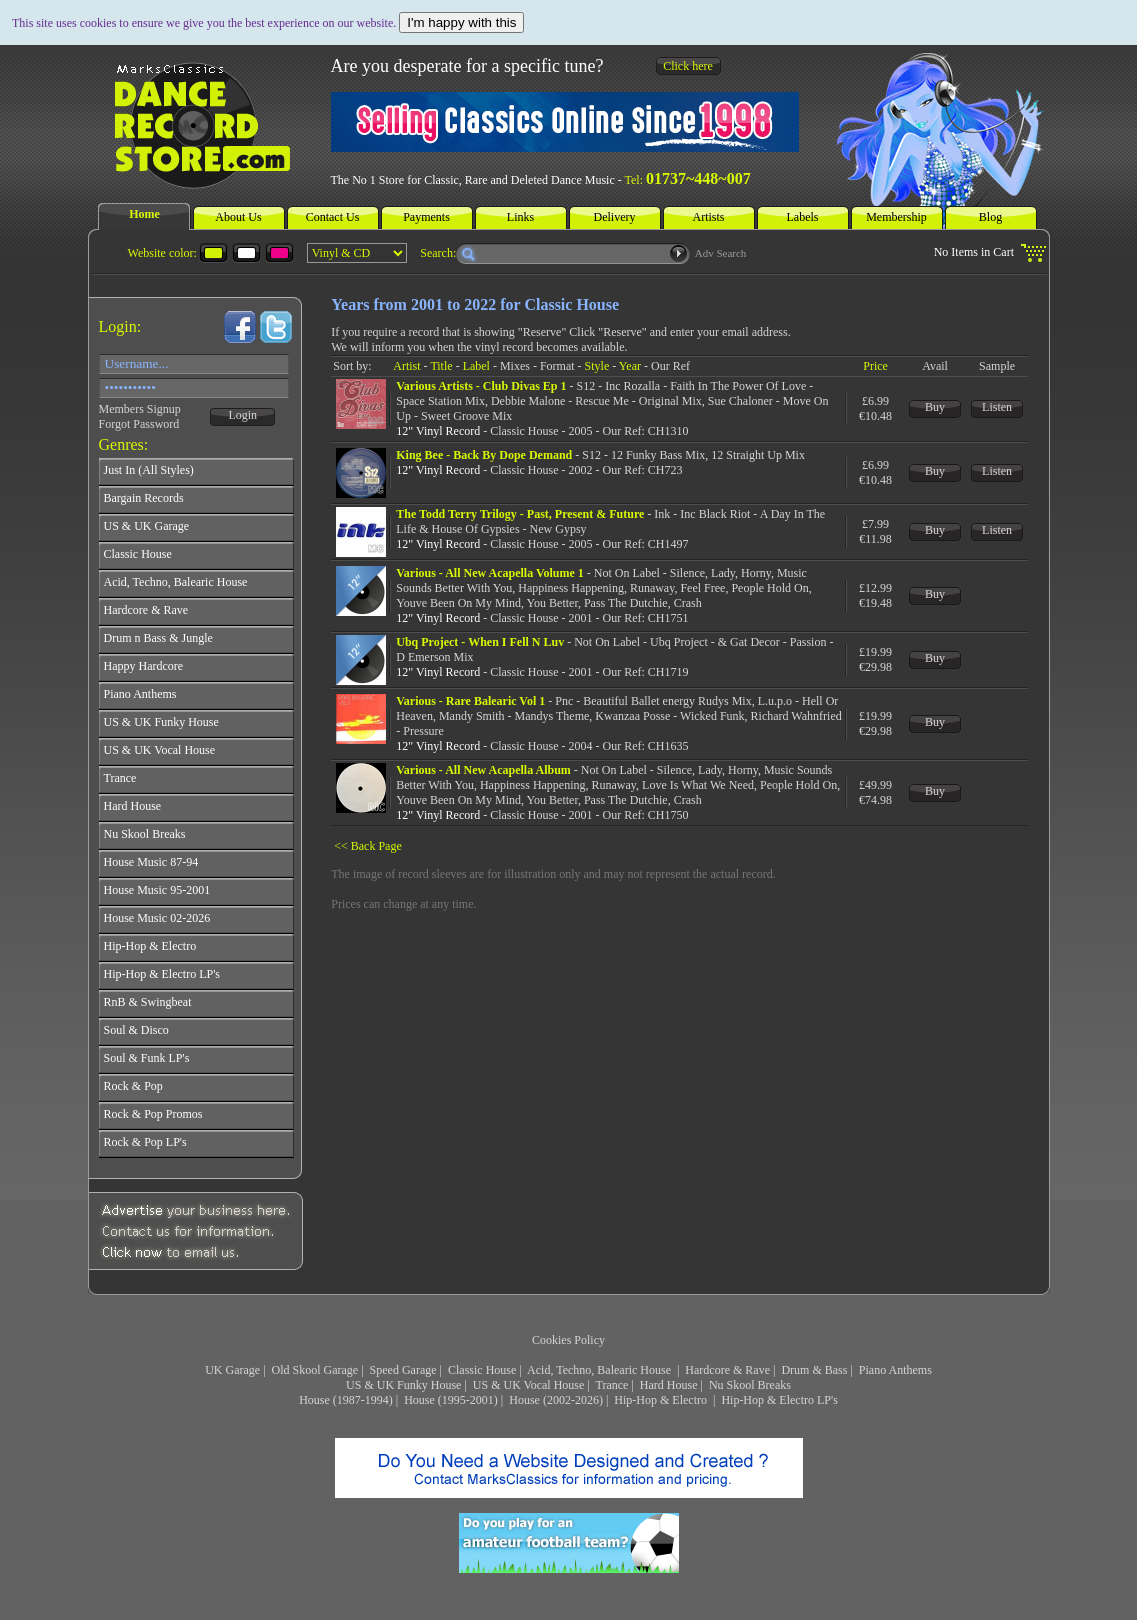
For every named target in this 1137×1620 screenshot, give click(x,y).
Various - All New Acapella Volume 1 (490, 573)
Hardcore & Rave (727, 1370)
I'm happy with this (461, 22)
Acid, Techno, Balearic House (600, 1370)
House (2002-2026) (556, 1400)
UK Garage (232, 1370)
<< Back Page (368, 846)
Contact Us (333, 217)
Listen (997, 407)
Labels (803, 217)
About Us (238, 217)
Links (520, 217)
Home (144, 214)
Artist (406, 366)
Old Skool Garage (315, 1370)
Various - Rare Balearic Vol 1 (470, 701)
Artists (708, 217)
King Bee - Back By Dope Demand (484, 455)
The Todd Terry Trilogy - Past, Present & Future (520, 514)
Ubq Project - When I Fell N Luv (480, 642)
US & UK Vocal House (529, 1385)
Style (597, 366)
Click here (688, 66)
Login (242, 415)
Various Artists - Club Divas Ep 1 (481, 386)
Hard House (669, 1385)
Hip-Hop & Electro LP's (779, 1400)
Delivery (615, 217)
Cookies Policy (568, 1340)
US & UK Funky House (403, 1385)
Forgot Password (139, 424)
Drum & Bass (814, 1370)
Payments (426, 217)
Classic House (482, 1370)
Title (441, 366)
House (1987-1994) (346, 1400)
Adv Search (721, 253)
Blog (990, 217)
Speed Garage (403, 1370)
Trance (612, 1385)
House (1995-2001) (451, 1400)
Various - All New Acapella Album (483, 770)
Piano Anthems (895, 1370)
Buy (935, 407)
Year (630, 366)
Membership (896, 217)
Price (875, 366)
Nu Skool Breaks (750, 1385)
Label (476, 366)
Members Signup (140, 409)
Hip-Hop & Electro (662, 1400)
